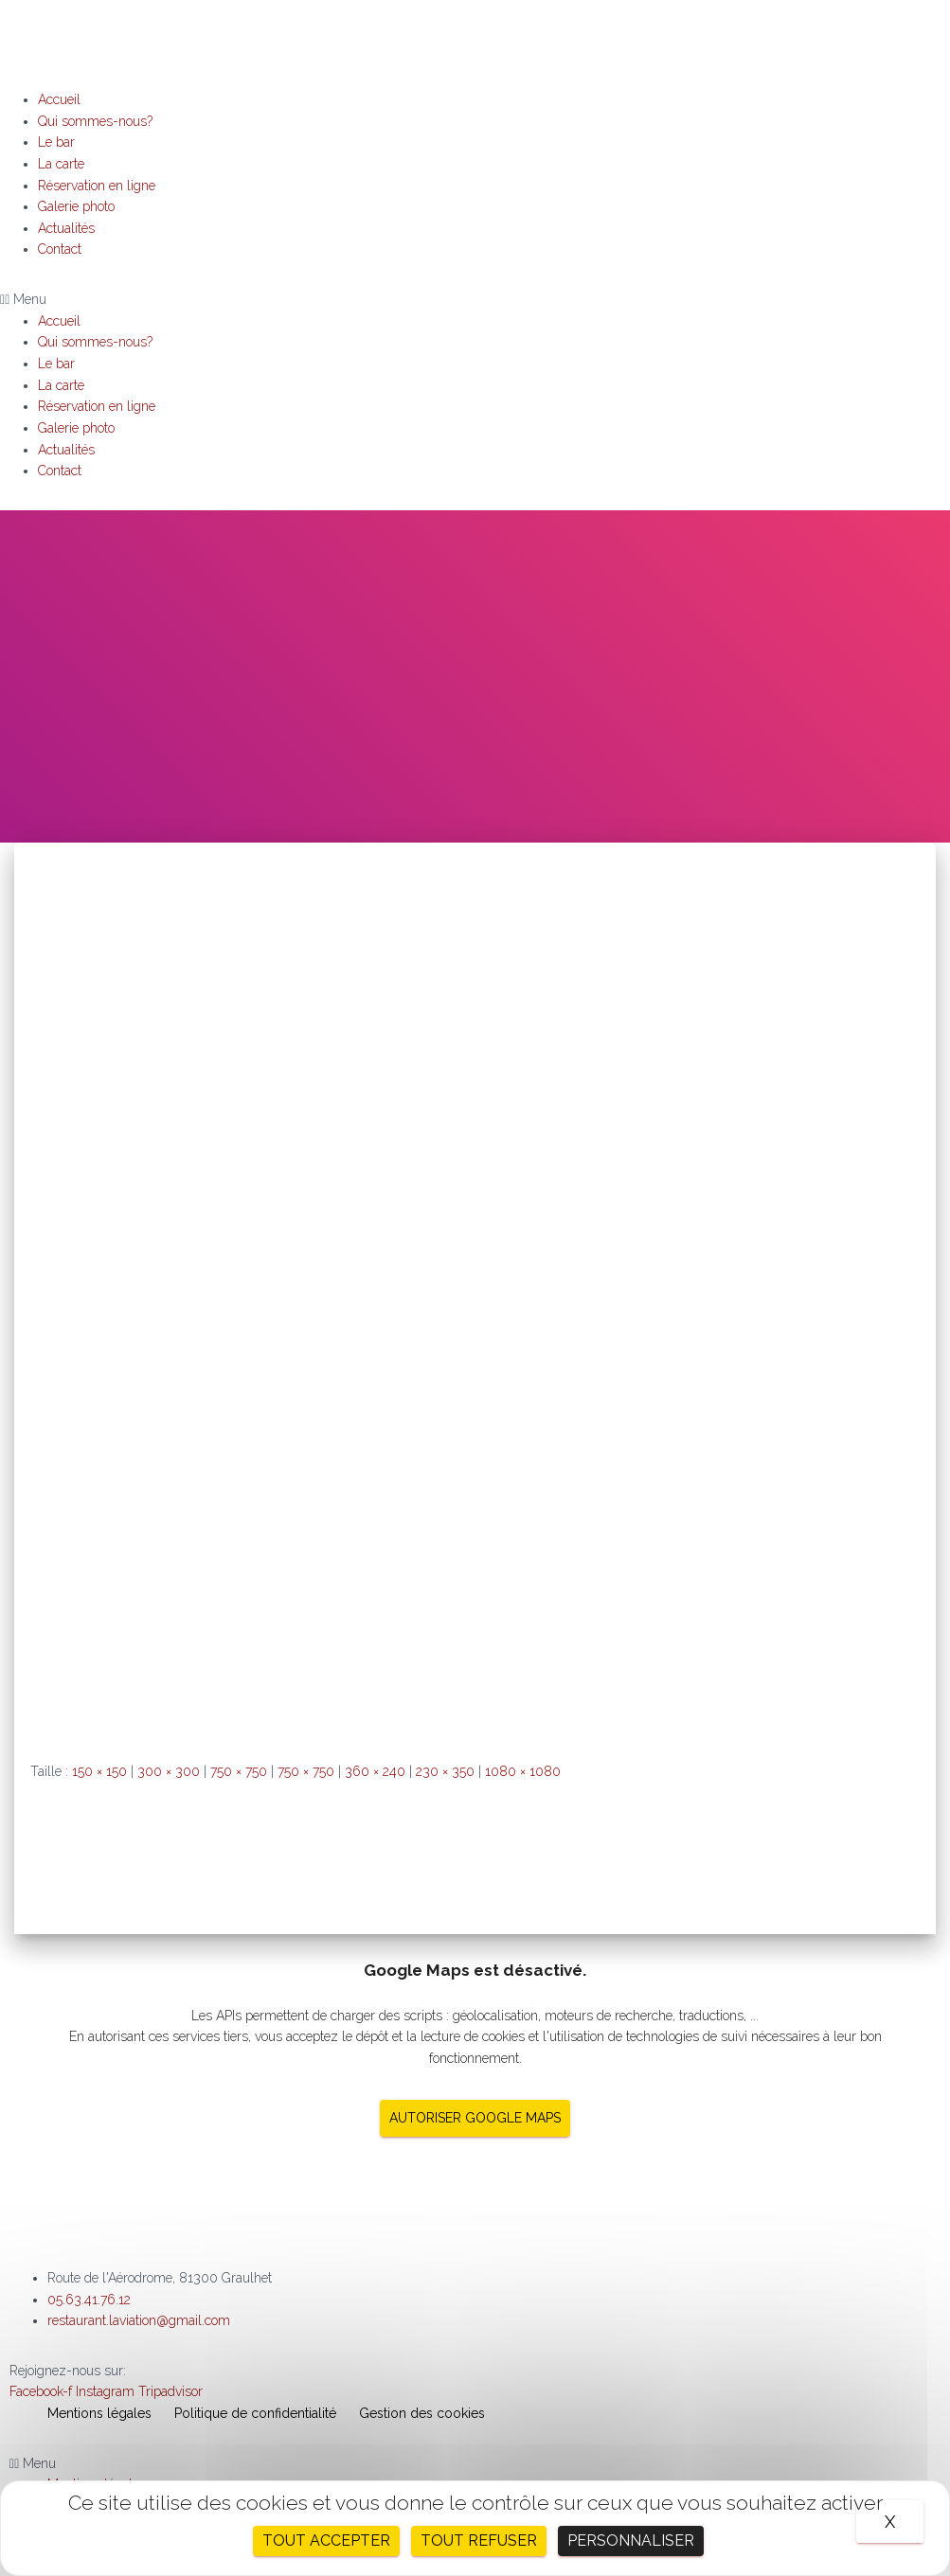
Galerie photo (76, 206)
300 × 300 (168, 1771)
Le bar (56, 142)
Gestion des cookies (422, 2413)
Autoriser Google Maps (475, 2117)
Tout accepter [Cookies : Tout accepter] (326, 2540)
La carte (61, 163)
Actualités (66, 228)
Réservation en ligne (96, 185)
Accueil (59, 99)
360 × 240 (375, 1771)
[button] (475, 300)
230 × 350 (445, 1771)
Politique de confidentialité (255, 2413)
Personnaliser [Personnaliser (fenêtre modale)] (630, 2540)
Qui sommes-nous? (95, 121)
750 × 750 (238, 1771)
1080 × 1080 (523, 1771)
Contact (59, 249)
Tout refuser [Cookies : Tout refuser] (479, 2540)
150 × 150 (99, 1771)
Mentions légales (99, 2413)
